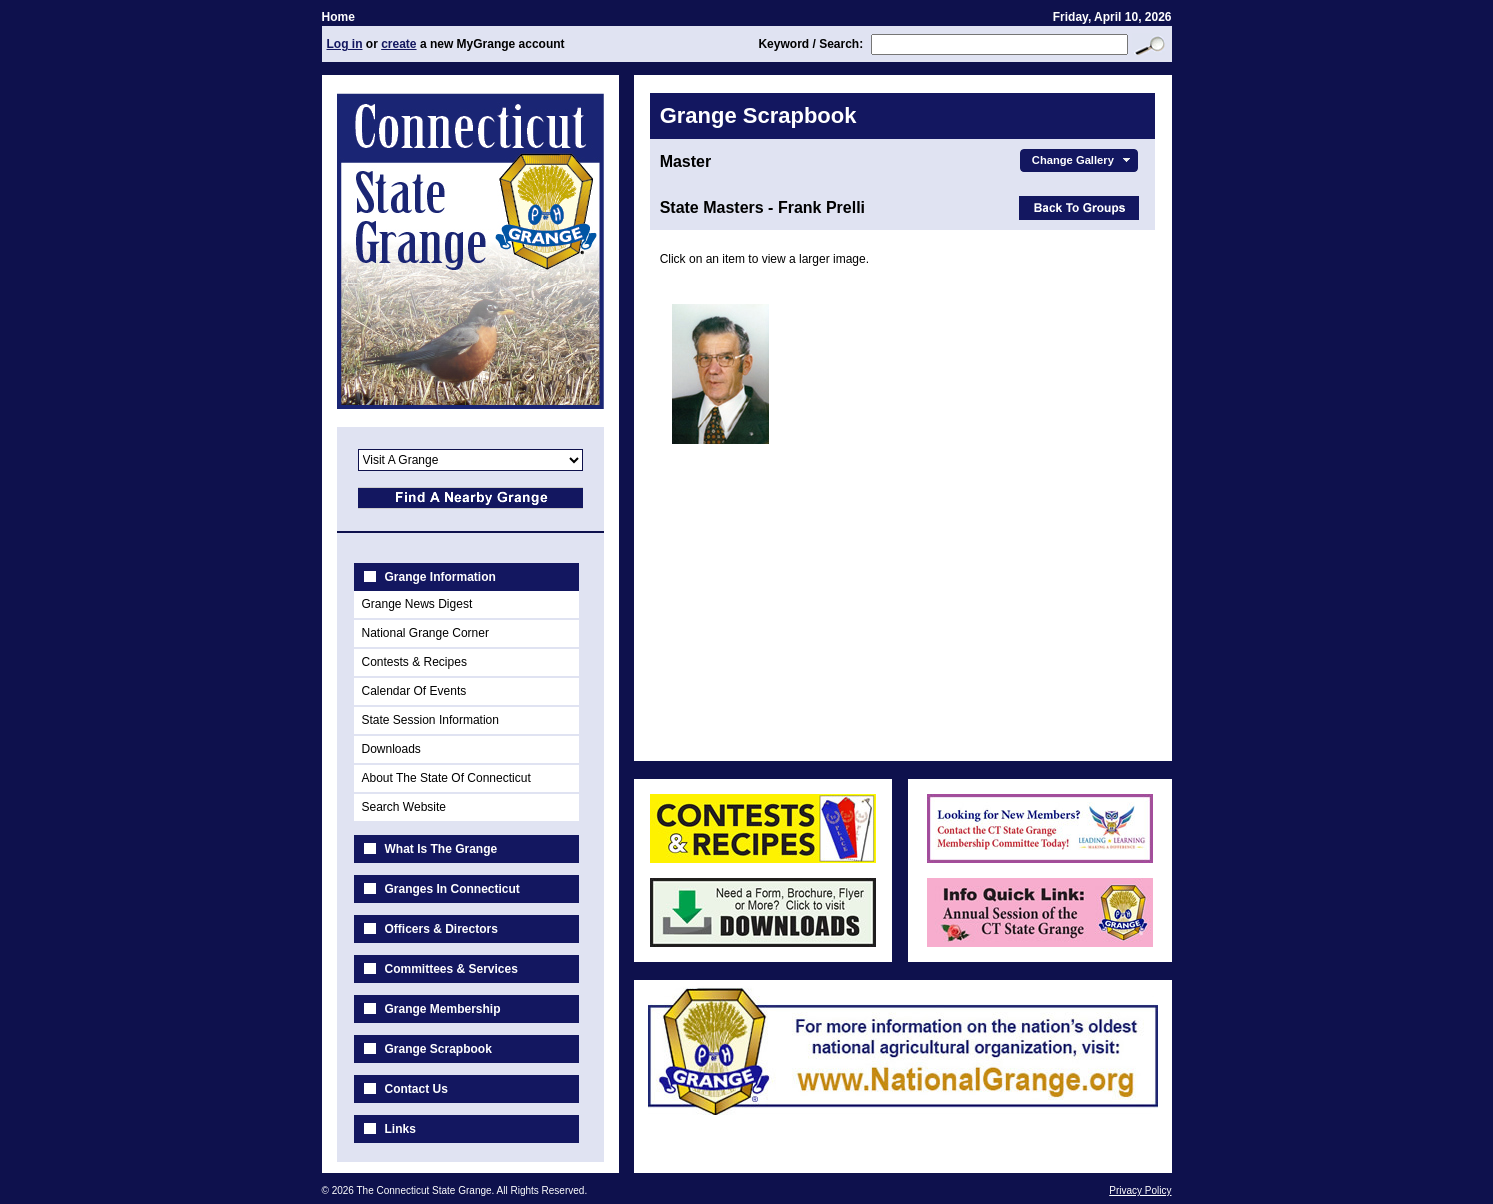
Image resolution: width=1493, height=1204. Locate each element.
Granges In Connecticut (452, 889)
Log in (345, 44)
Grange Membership (443, 1009)
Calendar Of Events (414, 691)
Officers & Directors (441, 929)
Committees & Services (451, 969)
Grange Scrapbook (438, 1049)
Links (400, 1129)
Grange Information (440, 577)
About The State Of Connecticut (446, 778)
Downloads (391, 749)
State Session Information (430, 720)
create (398, 44)
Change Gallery (1083, 160)
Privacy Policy (1140, 1190)
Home (338, 17)
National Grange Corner (425, 633)
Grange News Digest (417, 604)
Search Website (404, 807)
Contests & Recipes (414, 662)
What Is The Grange (441, 849)
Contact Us (416, 1089)
